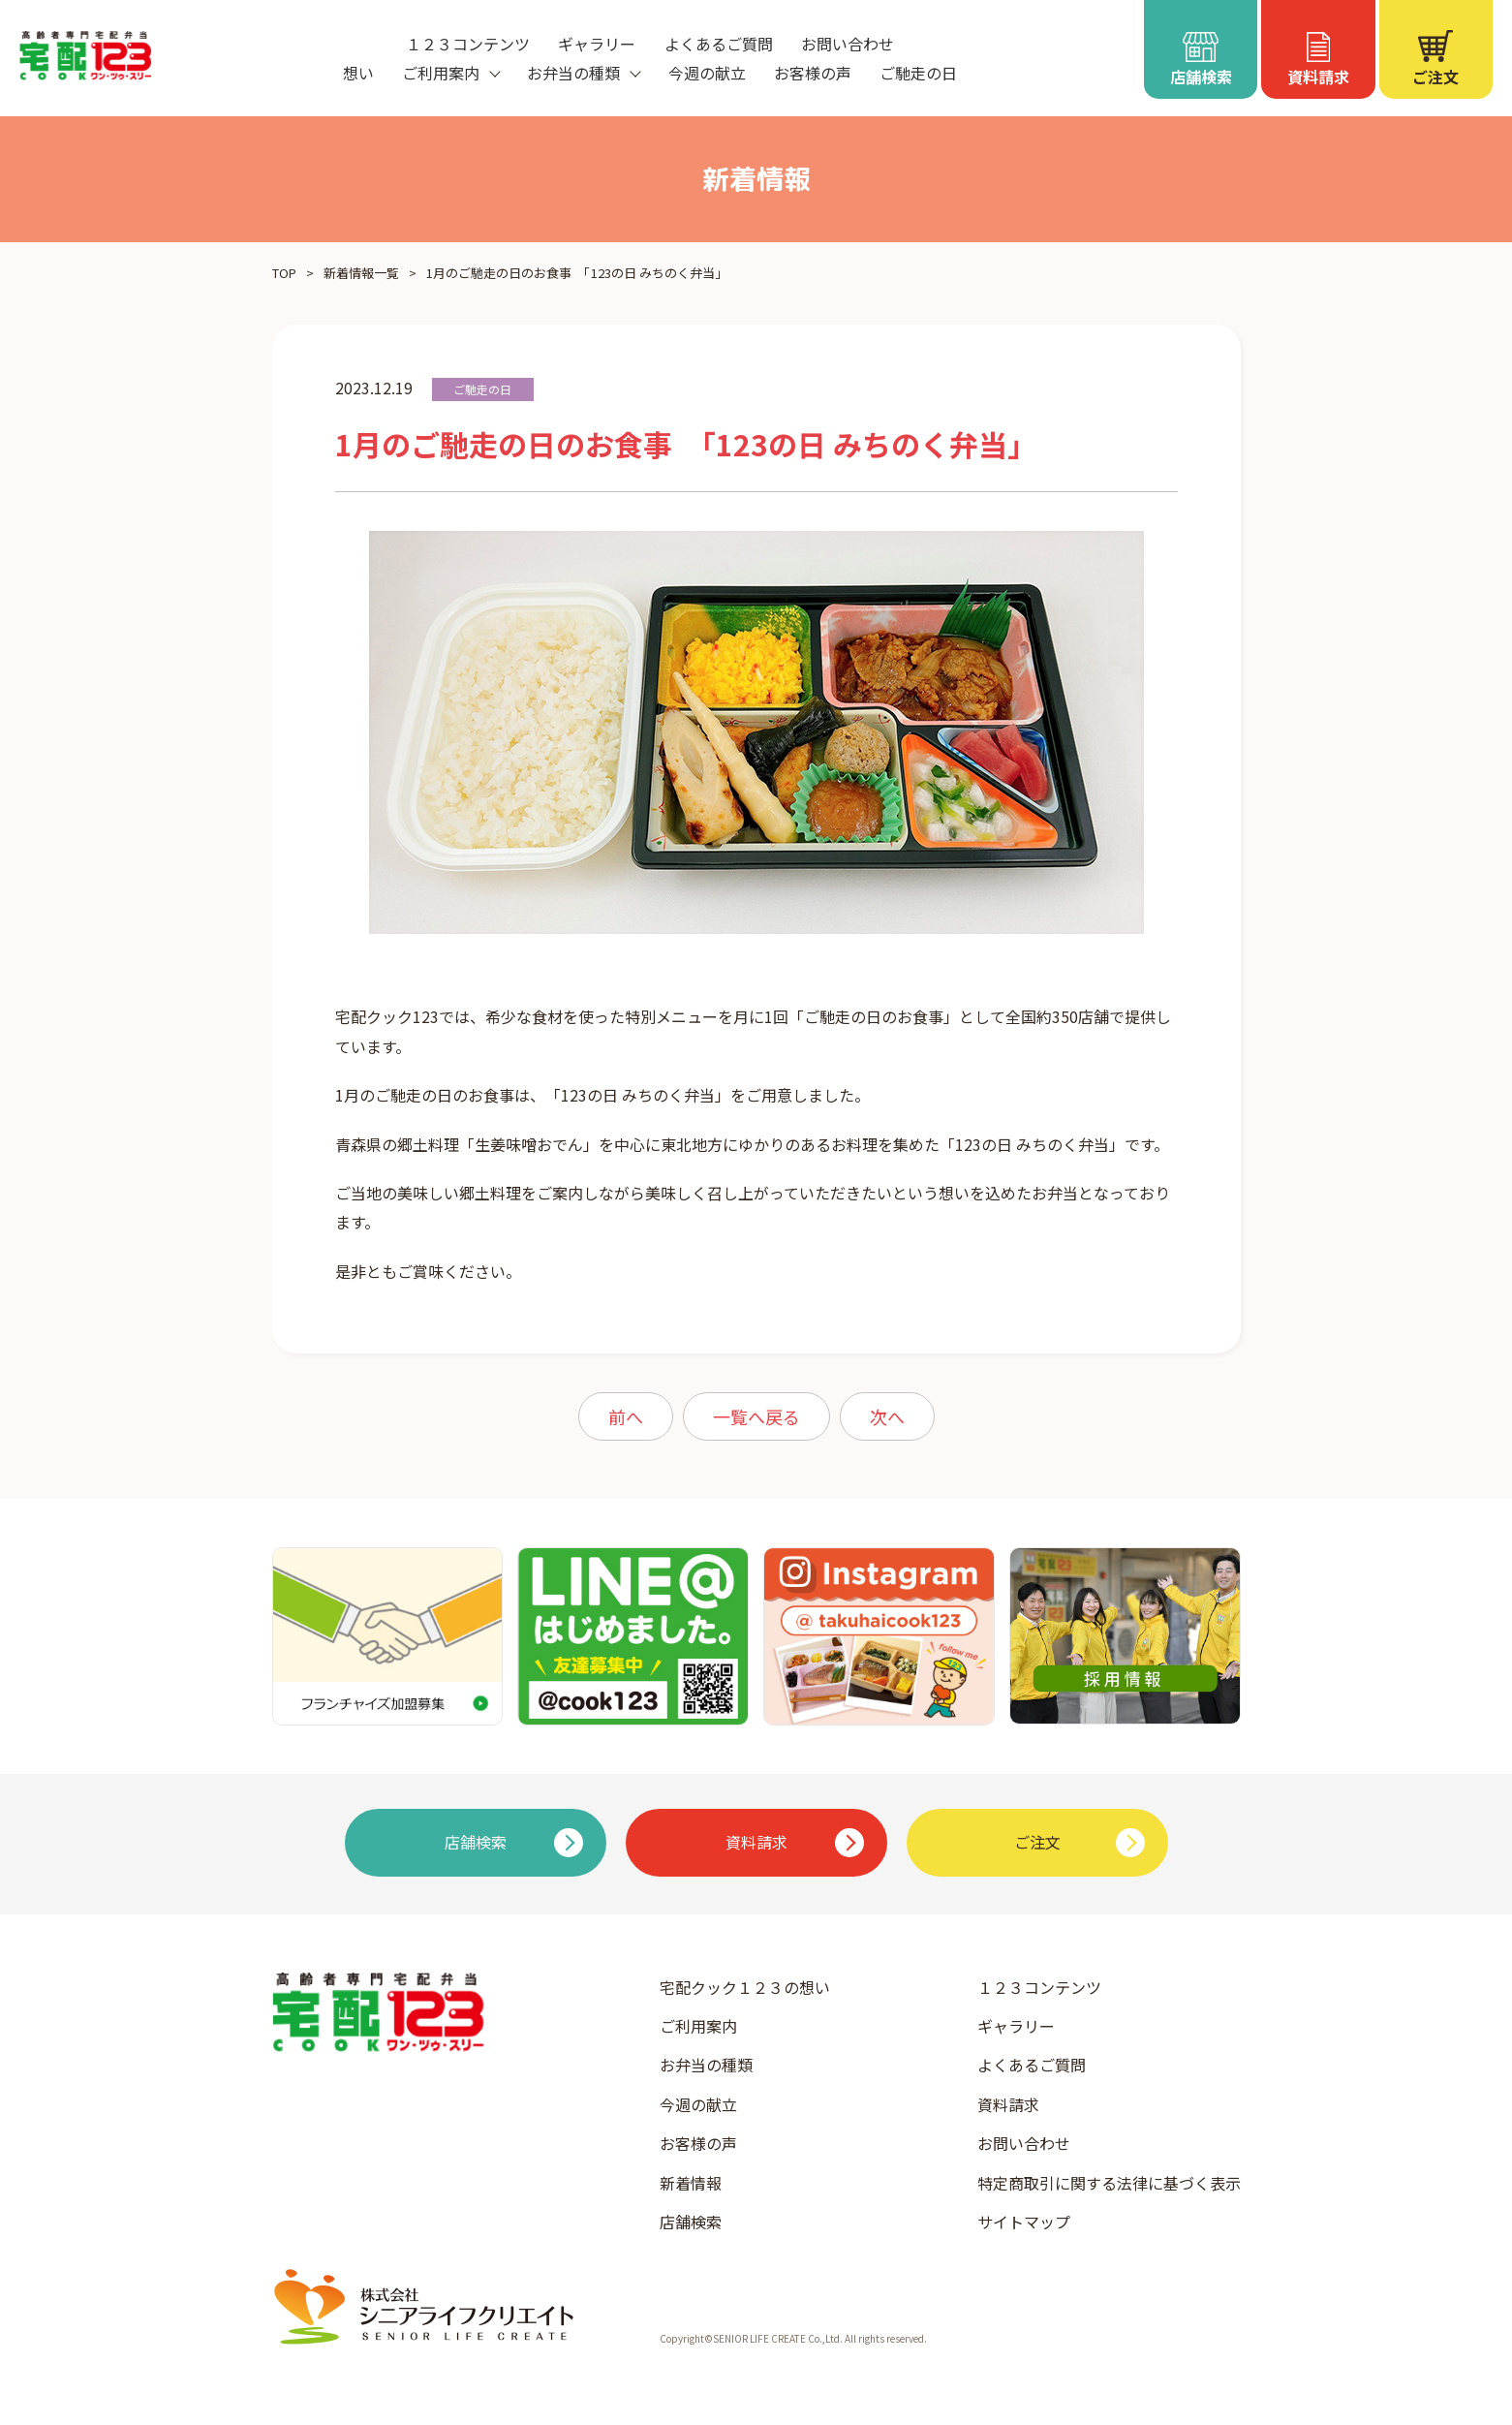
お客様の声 (812, 72)
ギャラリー (596, 43)
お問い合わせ (847, 43)
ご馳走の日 (918, 72)
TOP (284, 273)
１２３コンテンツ (468, 43)
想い (358, 72)
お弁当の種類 (706, 2064)
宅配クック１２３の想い (745, 1987)
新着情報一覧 (361, 273)
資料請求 (1008, 2104)
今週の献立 (707, 72)
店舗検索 (691, 2221)
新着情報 (691, 2182)
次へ (887, 1416)
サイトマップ (1023, 2221)
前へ (625, 1416)
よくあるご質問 (718, 43)
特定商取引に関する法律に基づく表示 (1109, 2182)
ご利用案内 (698, 2025)
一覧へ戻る (756, 1416)
